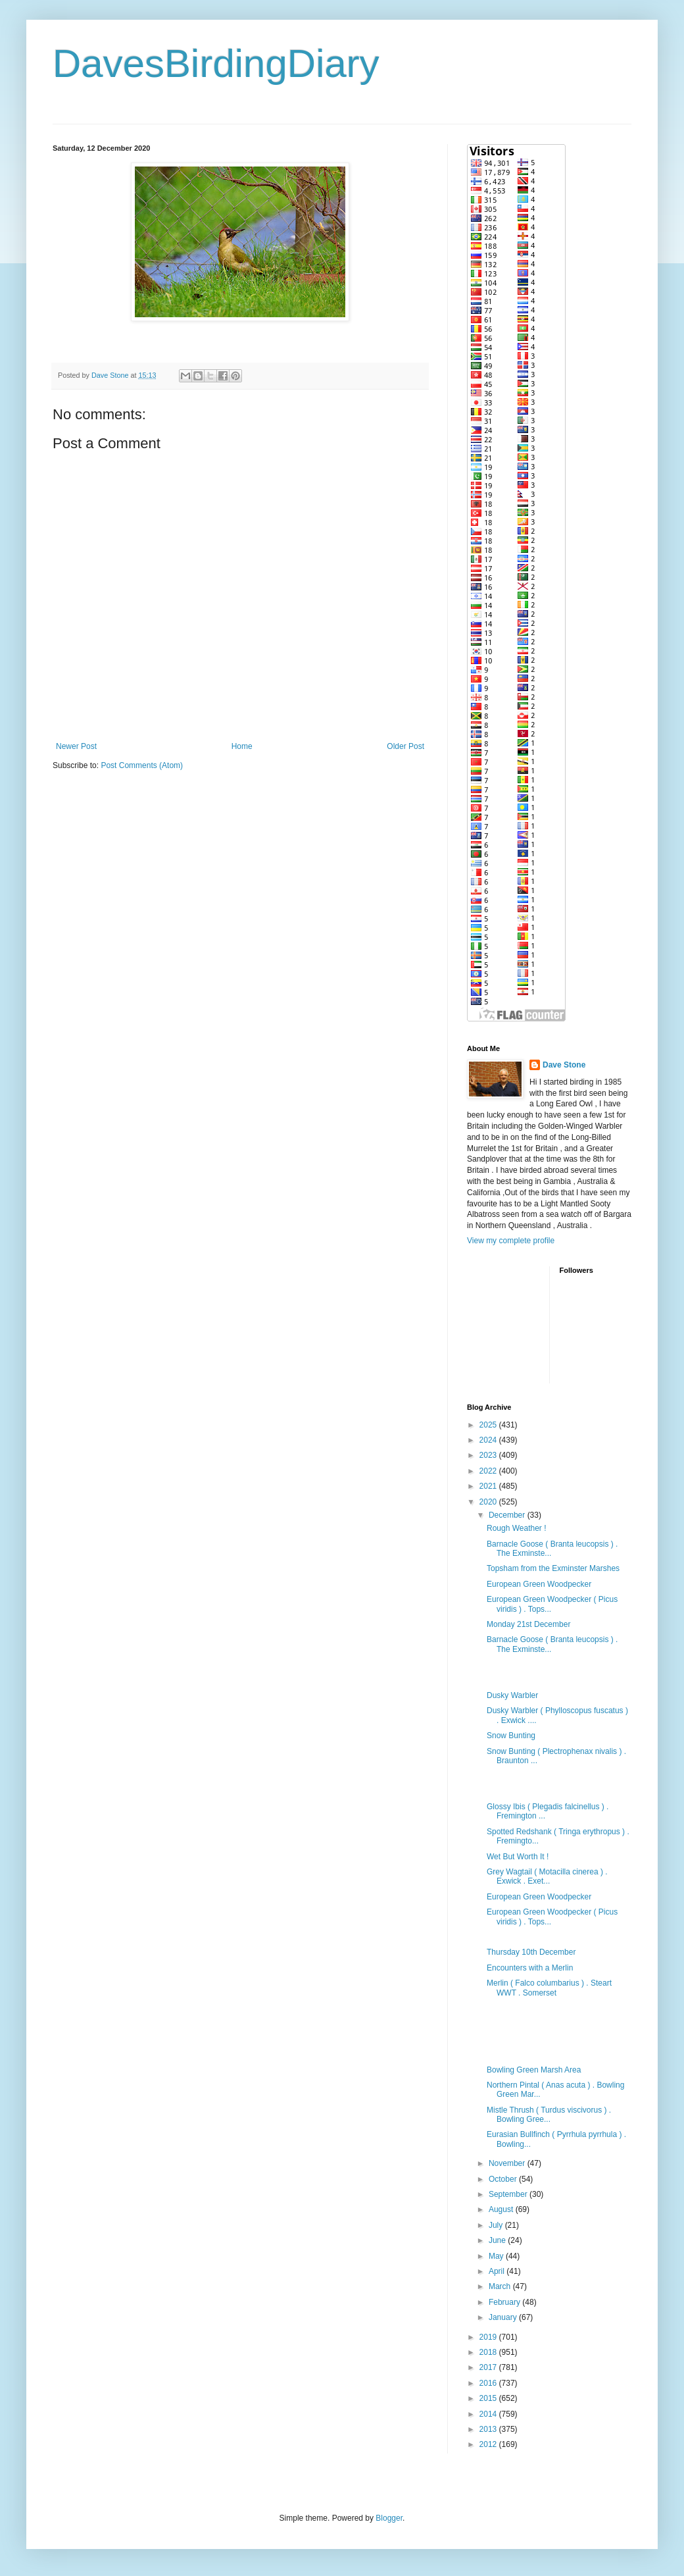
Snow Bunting (511, 1735)
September (509, 2194)
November (508, 2163)
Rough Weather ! (517, 1528)
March (501, 2286)
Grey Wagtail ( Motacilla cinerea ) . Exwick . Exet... (547, 1876)
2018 (489, 2352)
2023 (489, 1455)
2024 (489, 1440)
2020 (489, 1502)
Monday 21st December (528, 1624)
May (497, 2256)
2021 (489, 1486)
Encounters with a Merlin (530, 1967)
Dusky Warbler (512, 1695)
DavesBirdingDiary (216, 63)
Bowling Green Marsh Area (534, 2069)
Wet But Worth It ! (518, 1856)
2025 (489, 1425)
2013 (489, 2429)
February (505, 2302)
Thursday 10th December (531, 1952)
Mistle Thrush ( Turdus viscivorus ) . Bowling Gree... (549, 2114)
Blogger (389, 2518)
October (504, 2179)
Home (242, 746)
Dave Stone (564, 1064)
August (502, 2209)
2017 (489, 2367)
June (498, 2240)
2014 (489, 2414)
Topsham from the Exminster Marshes (553, 1568)
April (497, 2271)
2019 (489, 2337)
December (508, 1515)
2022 (489, 1471)
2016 (489, 2383)
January (504, 2317)
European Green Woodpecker (539, 1584)
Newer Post (76, 746)
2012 (489, 2444)
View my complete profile (510, 1240)
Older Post (405, 746)
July (497, 2225)
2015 (489, 2398)
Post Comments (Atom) (142, 765)
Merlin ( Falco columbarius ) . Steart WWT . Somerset (549, 1987)
